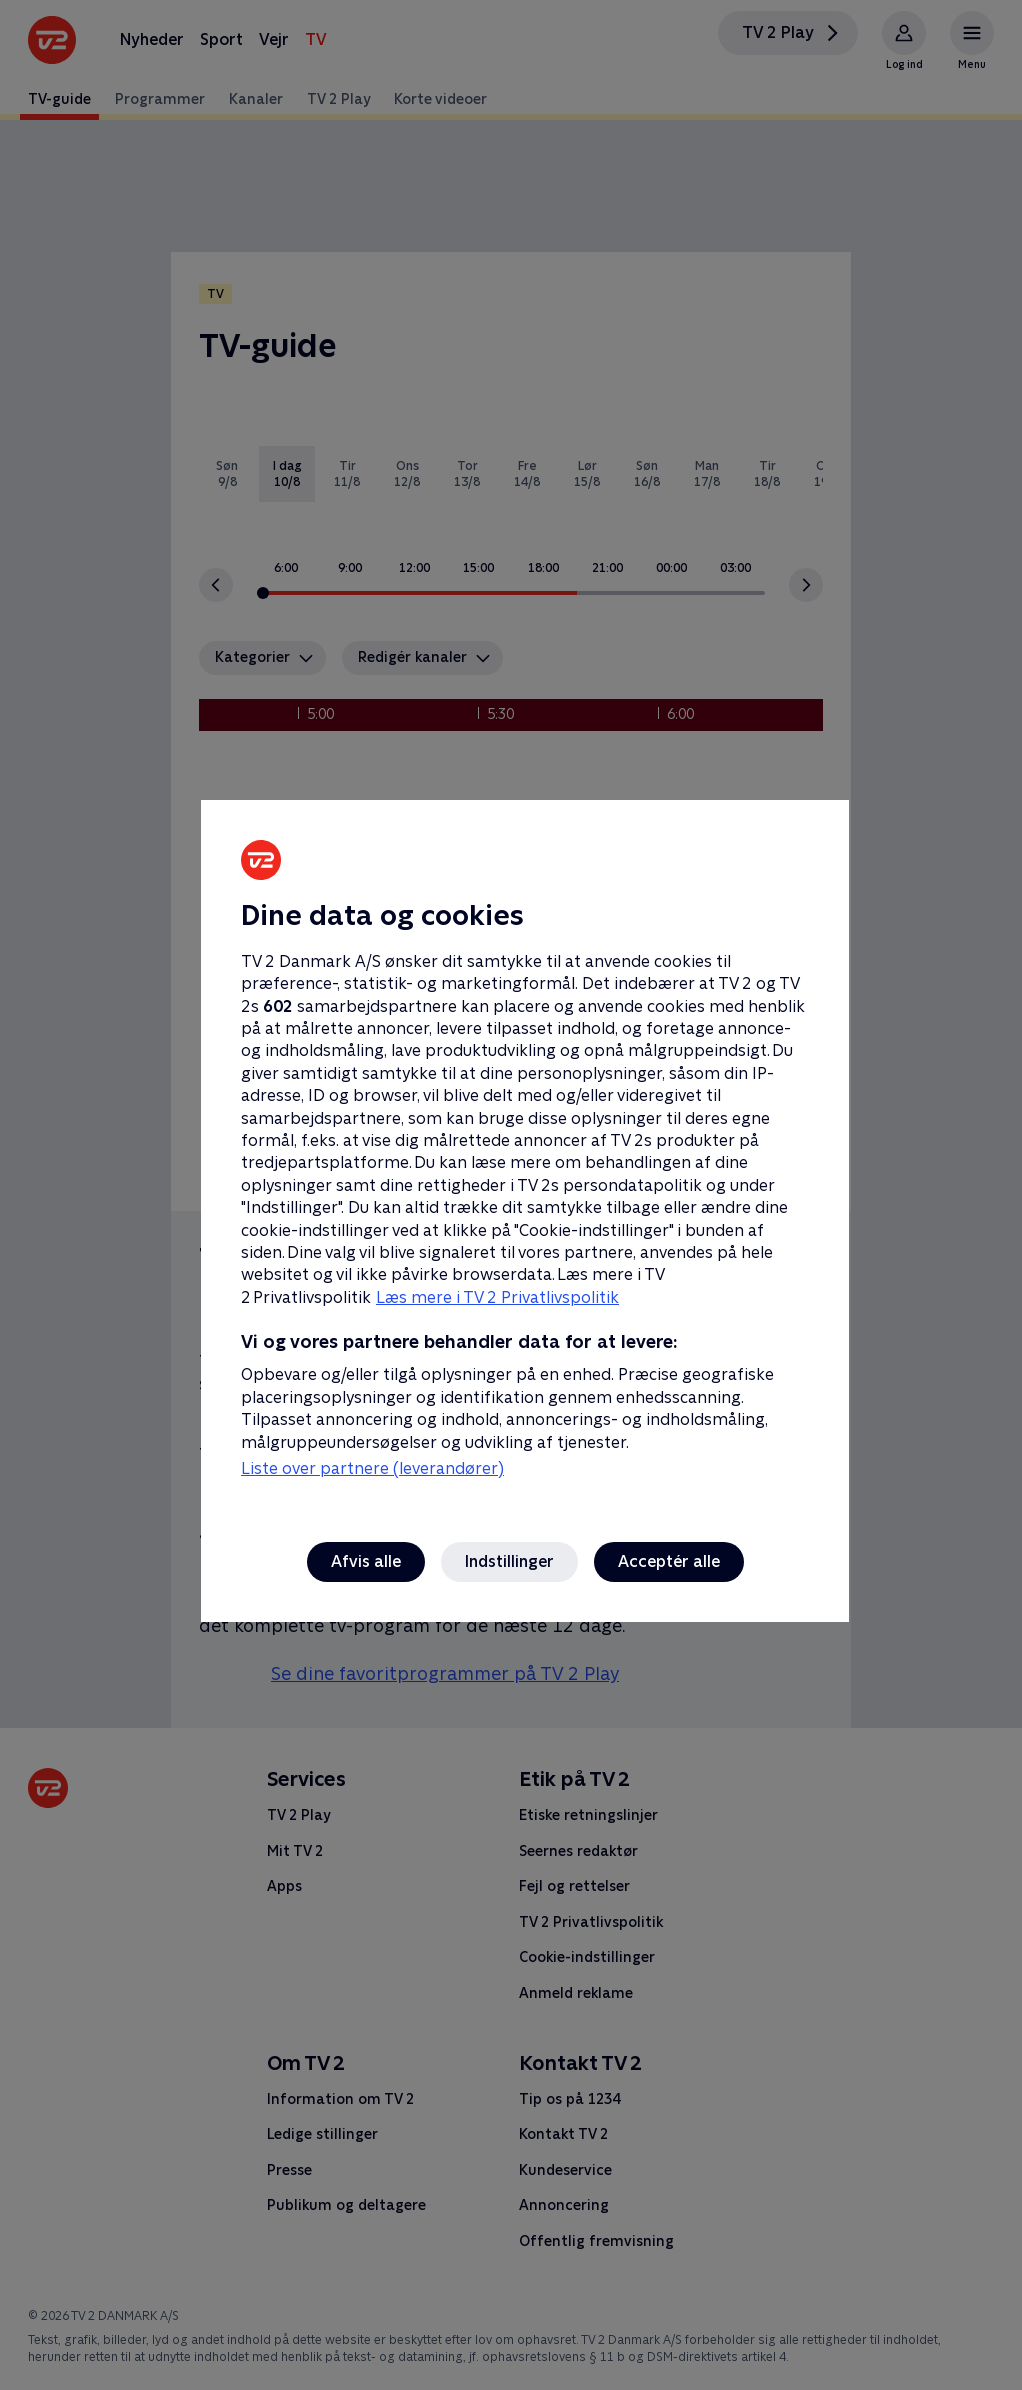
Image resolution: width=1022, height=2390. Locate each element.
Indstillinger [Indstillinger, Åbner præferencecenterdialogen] (509, 1561)
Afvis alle (366, 1561)
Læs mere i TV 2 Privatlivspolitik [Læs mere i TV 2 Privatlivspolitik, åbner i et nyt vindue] (497, 1297)
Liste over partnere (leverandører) (372, 1468)
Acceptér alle (669, 1561)
